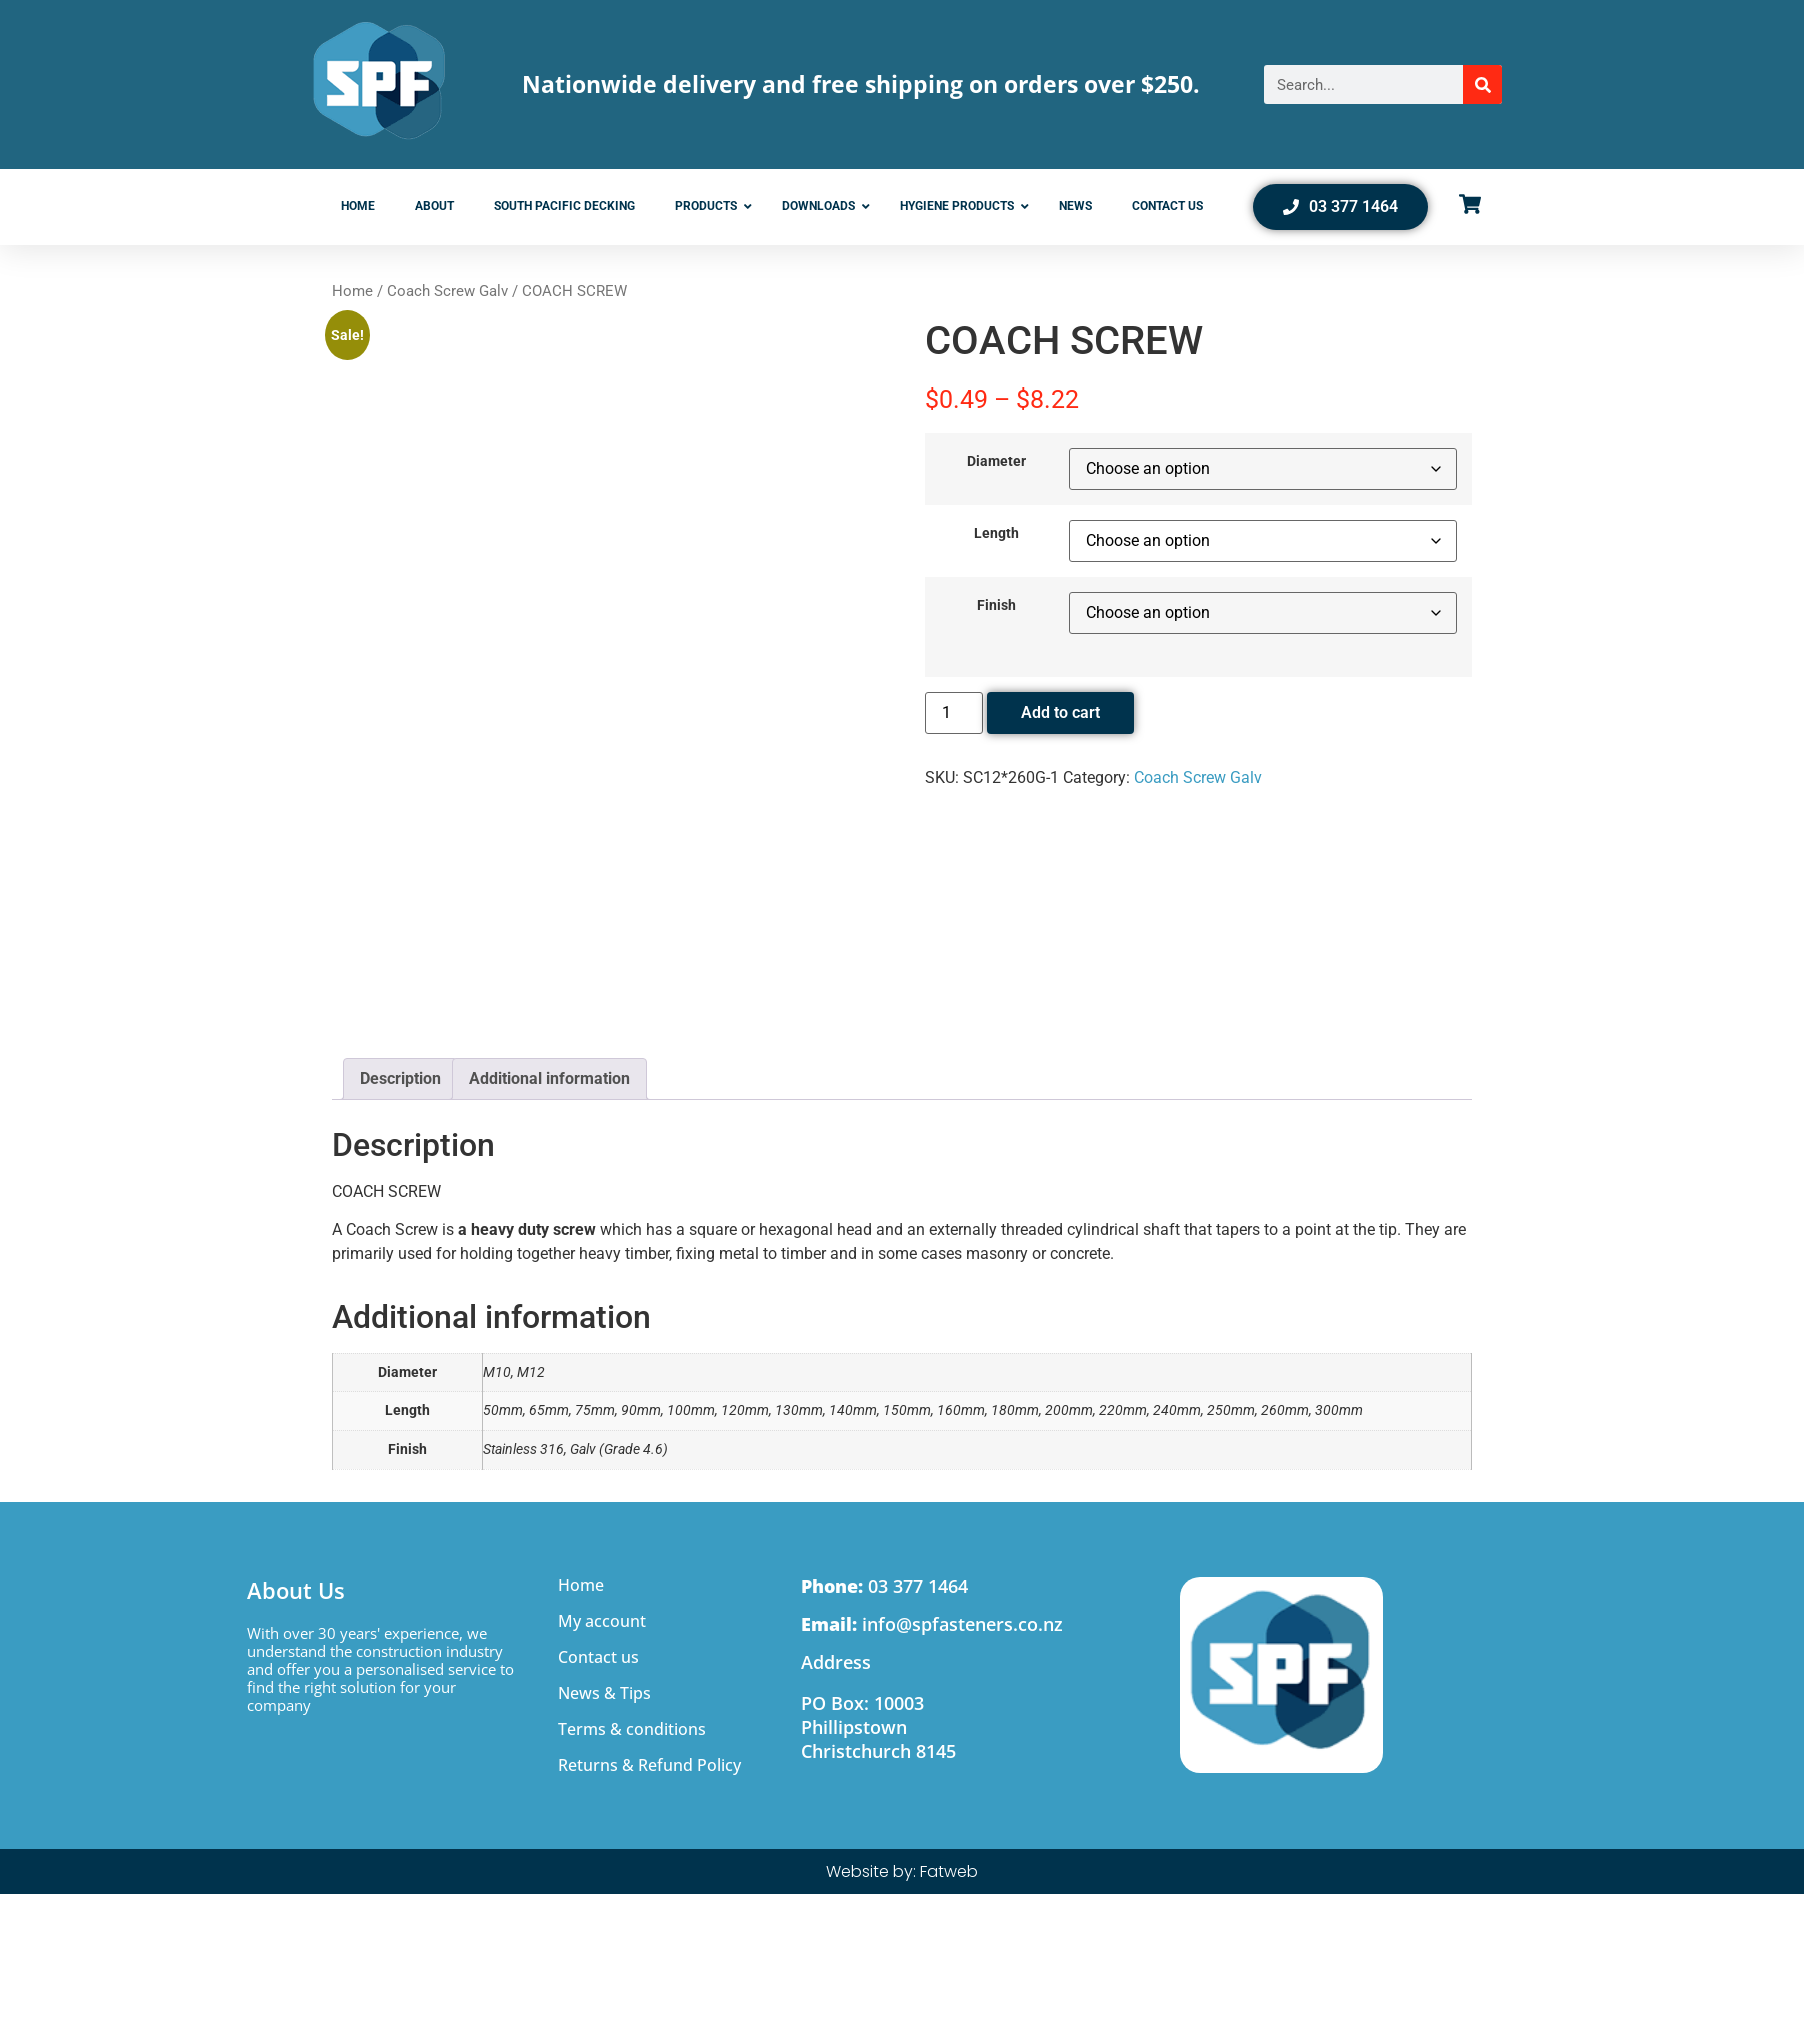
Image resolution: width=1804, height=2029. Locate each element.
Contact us (598, 1657)
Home (352, 291)
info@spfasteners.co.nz (932, 1624)
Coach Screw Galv (447, 291)
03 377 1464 (884, 1586)
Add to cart (1060, 712)
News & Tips (604, 1693)
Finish (996, 606)
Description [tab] (400, 1078)
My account (602, 1621)
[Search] (1482, 84)
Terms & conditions (632, 1729)
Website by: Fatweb (902, 1871)
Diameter (996, 462)
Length (996, 534)
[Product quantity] (954, 713)
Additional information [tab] (549, 1078)
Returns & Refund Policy (649, 1765)
